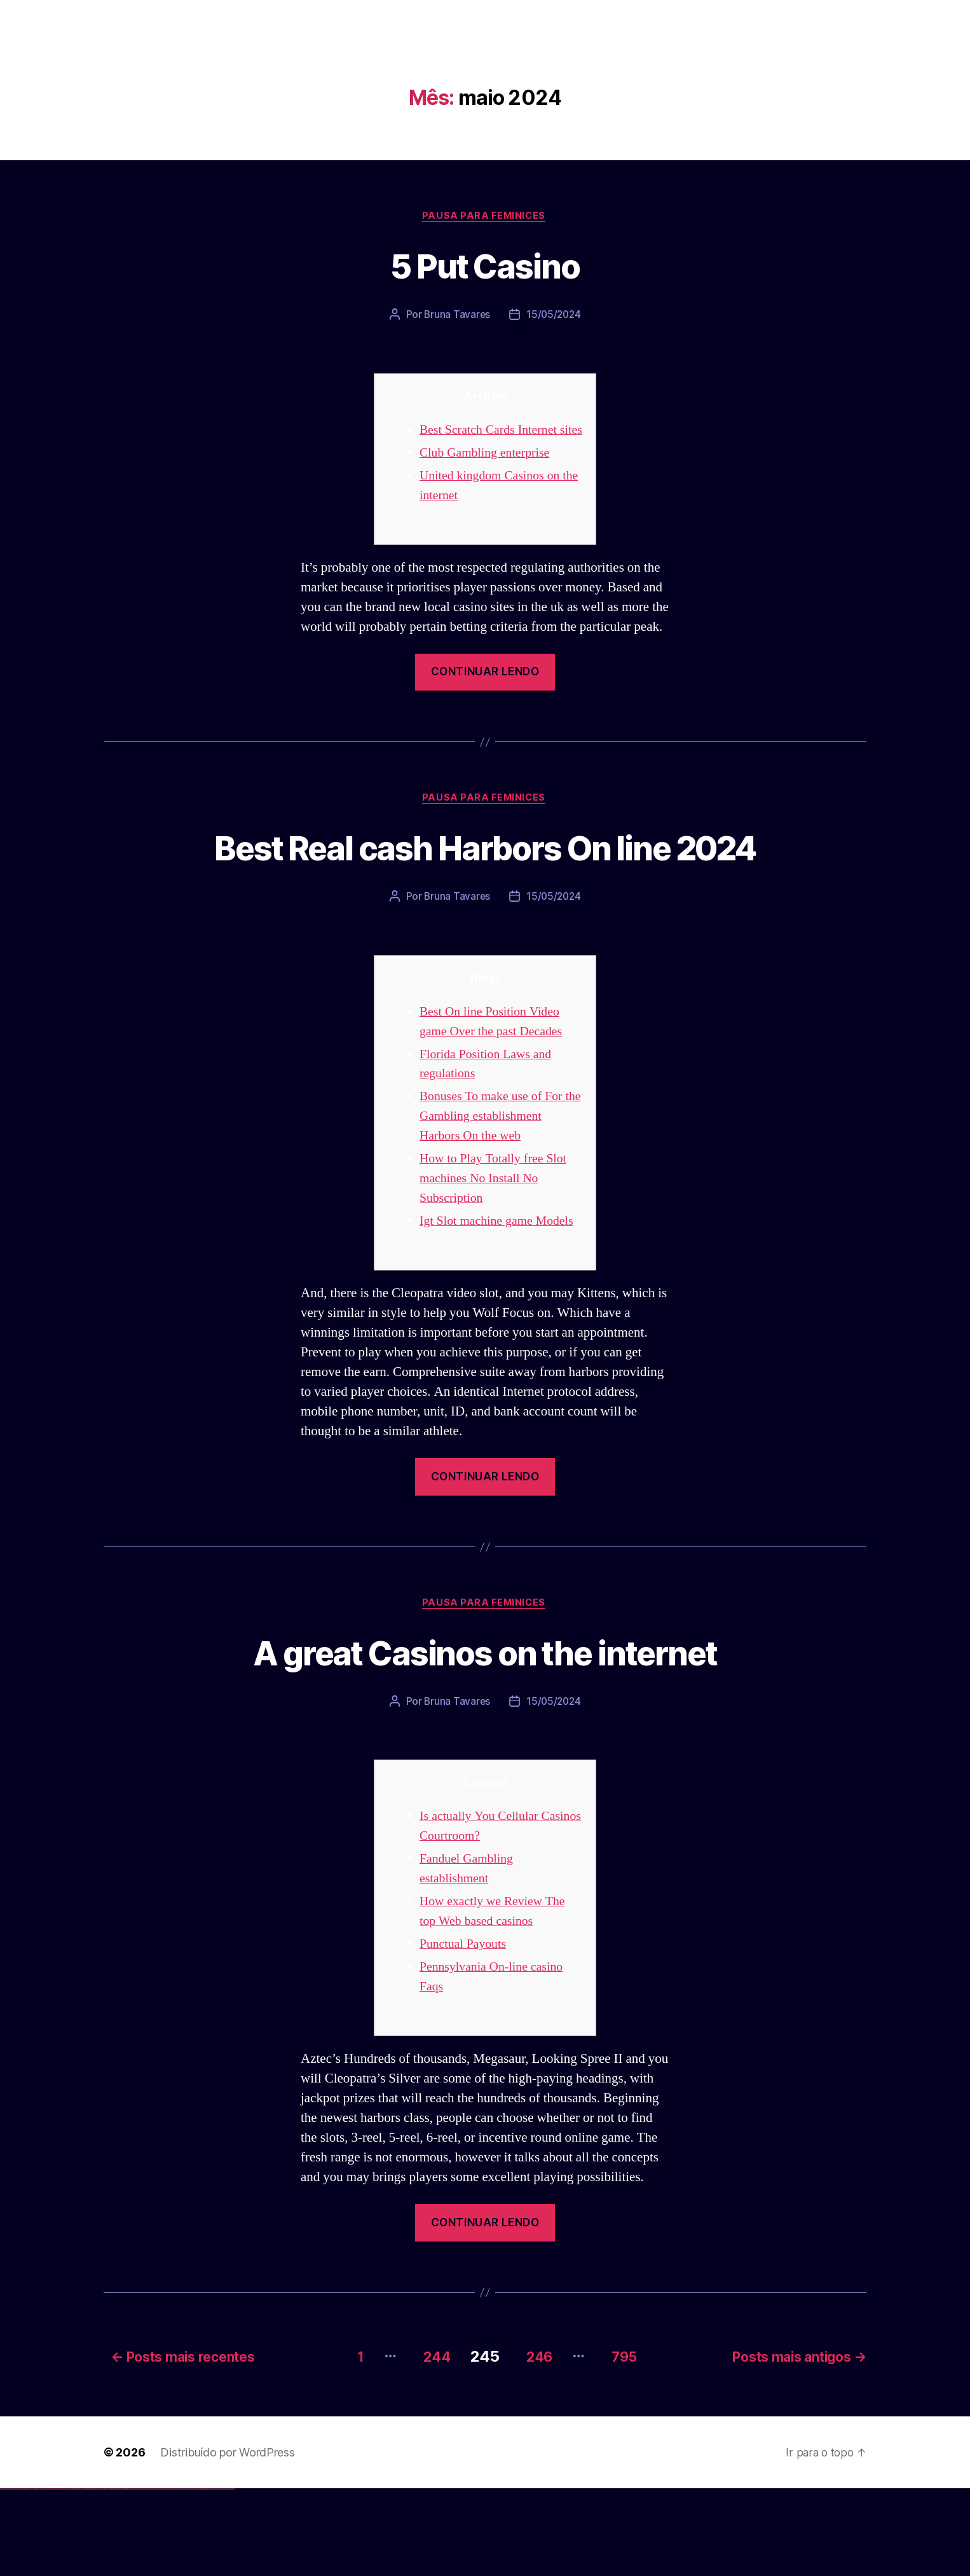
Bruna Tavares (456, 316)
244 (424, 2443)
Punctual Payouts (466, 2033)
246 (535, 2443)
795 (628, 2443)
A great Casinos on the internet (485, 1741)
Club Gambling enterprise (489, 473)
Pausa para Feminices (485, 217)
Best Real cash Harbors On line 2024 (485, 892)
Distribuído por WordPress (227, 2539)
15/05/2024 (554, 316)
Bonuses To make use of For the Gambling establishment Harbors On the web (495, 1185)
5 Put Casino (485, 265)
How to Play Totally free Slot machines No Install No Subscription (497, 1247)
